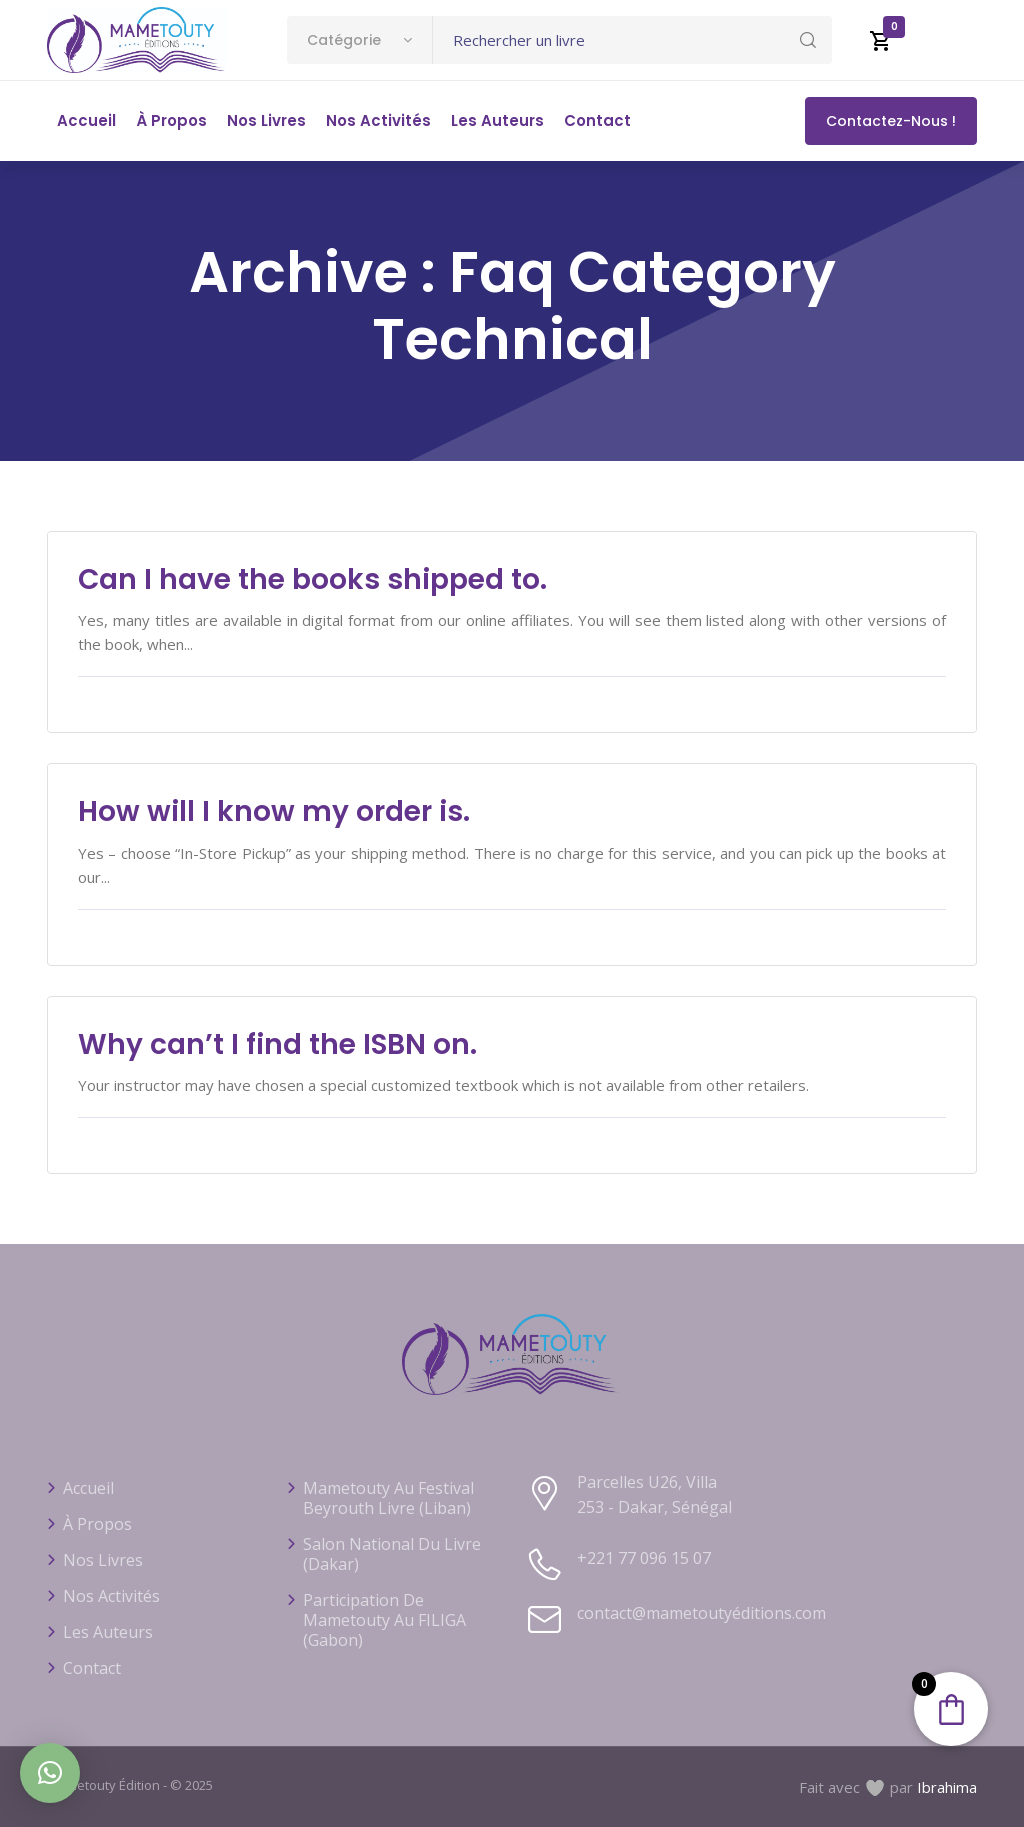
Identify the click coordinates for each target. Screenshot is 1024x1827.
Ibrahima (947, 1787)
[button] (50, 1773)
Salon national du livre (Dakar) (392, 1554)
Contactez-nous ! (891, 121)
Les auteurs (497, 120)
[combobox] (359, 40)
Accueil (86, 120)
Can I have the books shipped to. (312, 579)
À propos (171, 120)
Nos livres (266, 120)
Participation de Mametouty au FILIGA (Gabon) (384, 1620)
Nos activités (378, 120)
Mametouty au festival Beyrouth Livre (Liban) (388, 1498)
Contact (597, 120)
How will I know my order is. (274, 811)
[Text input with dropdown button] (632, 40)
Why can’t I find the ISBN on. (277, 1044)
